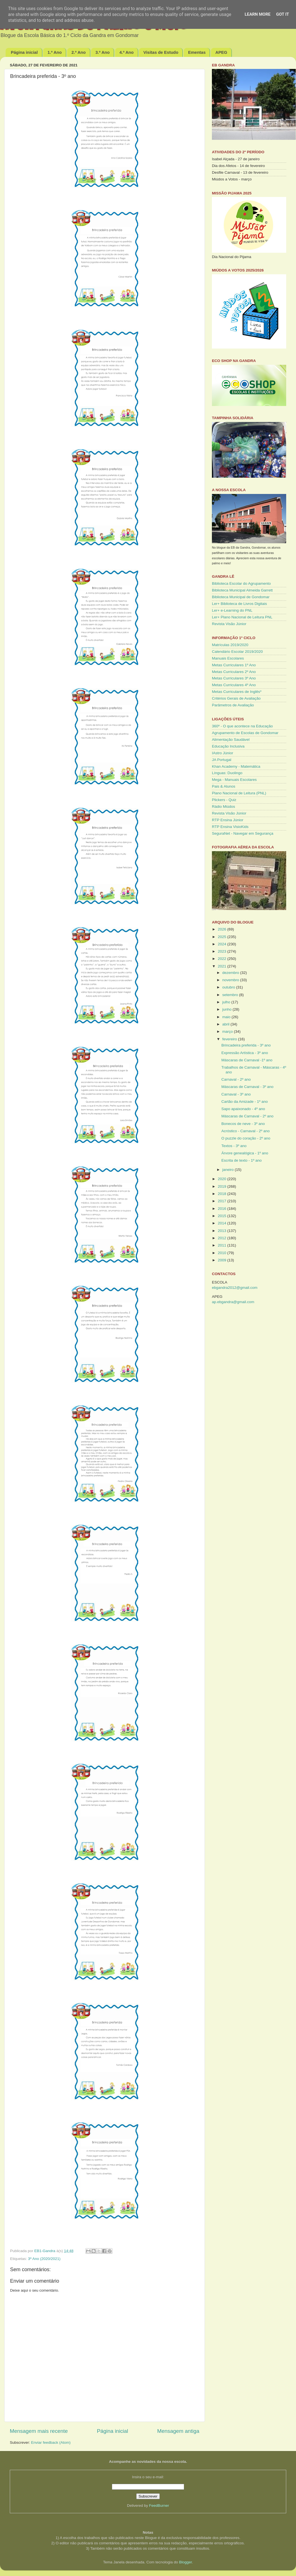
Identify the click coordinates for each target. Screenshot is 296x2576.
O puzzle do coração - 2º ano (245, 1138)
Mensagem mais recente (39, 2431)
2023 (222, 951)
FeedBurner (159, 2505)
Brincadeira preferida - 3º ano (246, 1045)
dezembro (231, 973)
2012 (222, 1238)
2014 (222, 1223)
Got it (282, 14)
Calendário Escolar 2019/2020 (237, 651)
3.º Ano (102, 52)
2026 (222, 929)
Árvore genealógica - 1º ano (244, 1153)
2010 (222, 1253)
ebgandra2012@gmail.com (234, 1287)
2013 (222, 1231)
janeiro (228, 1170)
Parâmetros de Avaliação (233, 705)
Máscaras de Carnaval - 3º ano (247, 1087)
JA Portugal (221, 760)
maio (227, 1017)
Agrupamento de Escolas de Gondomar (245, 733)
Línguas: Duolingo (227, 773)
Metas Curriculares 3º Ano (234, 678)
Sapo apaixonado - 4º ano (243, 1109)
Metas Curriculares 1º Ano (234, 665)
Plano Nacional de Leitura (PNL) (239, 793)
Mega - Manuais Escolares (234, 780)
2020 (222, 1179)
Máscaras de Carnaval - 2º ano (247, 1116)
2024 (222, 944)
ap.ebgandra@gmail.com (233, 1302)
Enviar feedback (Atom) (51, 2442)
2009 (222, 1260)
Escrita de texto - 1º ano (241, 1160)
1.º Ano (54, 52)
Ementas (197, 52)
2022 (222, 959)
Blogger (185, 2562)
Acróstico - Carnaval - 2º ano (245, 1131)
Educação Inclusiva (228, 746)
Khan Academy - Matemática (236, 766)
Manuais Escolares (228, 658)
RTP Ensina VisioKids (230, 827)
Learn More (257, 14)
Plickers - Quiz (224, 800)
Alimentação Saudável (230, 739)
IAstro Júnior (222, 753)
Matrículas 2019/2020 (230, 645)
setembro (230, 995)
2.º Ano (78, 52)
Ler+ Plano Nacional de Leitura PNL (242, 617)
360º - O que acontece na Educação (242, 726)
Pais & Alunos (223, 786)
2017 (222, 1201)
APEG (221, 52)
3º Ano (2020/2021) (44, 2259)
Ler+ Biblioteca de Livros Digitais (239, 604)
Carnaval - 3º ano (236, 1094)
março (228, 1031)
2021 (222, 966)
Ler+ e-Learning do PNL (232, 610)
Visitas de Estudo (160, 52)
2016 (222, 1208)
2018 (222, 1194)
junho (227, 1009)
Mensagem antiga (178, 2431)
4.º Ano (126, 52)
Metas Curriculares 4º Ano (234, 685)
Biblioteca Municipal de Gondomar (241, 597)
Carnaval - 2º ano (236, 1079)
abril (226, 1024)
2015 (222, 1216)
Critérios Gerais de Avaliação (236, 698)
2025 (222, 937)
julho (226, 1002)
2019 (222, 1186)
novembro (231, 980)
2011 (222, 1245)
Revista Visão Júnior (229, 624)
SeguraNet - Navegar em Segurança (242, 833)
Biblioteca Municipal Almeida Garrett (242, 590)
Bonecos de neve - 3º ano (243, 1124)
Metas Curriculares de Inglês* (237, 692)
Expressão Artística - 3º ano (244, 1053)
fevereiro (230, 1039)
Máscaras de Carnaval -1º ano (246, 1060)
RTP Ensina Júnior (227, 820)
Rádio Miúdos (223, 806)
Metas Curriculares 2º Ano (234, 672)
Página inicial (24, 52)
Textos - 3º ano (234, 1146)
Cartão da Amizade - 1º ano (244, 1101)
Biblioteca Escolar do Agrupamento (241, 583)
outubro (229, 987)
